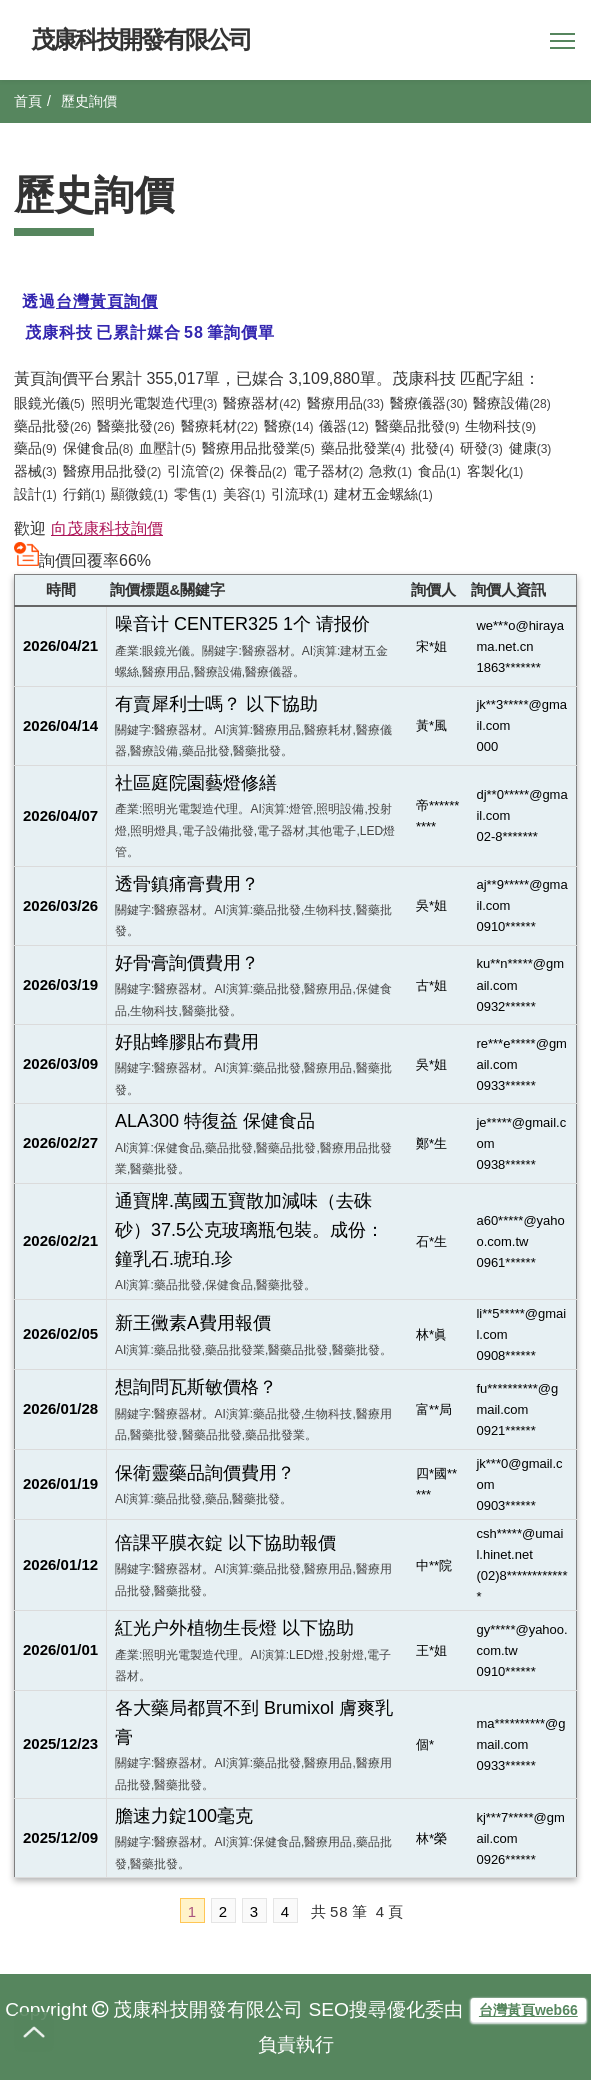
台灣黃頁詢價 (107, 301)
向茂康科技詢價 (107, 528)
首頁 (28, 101)
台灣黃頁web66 (528, 2010)
